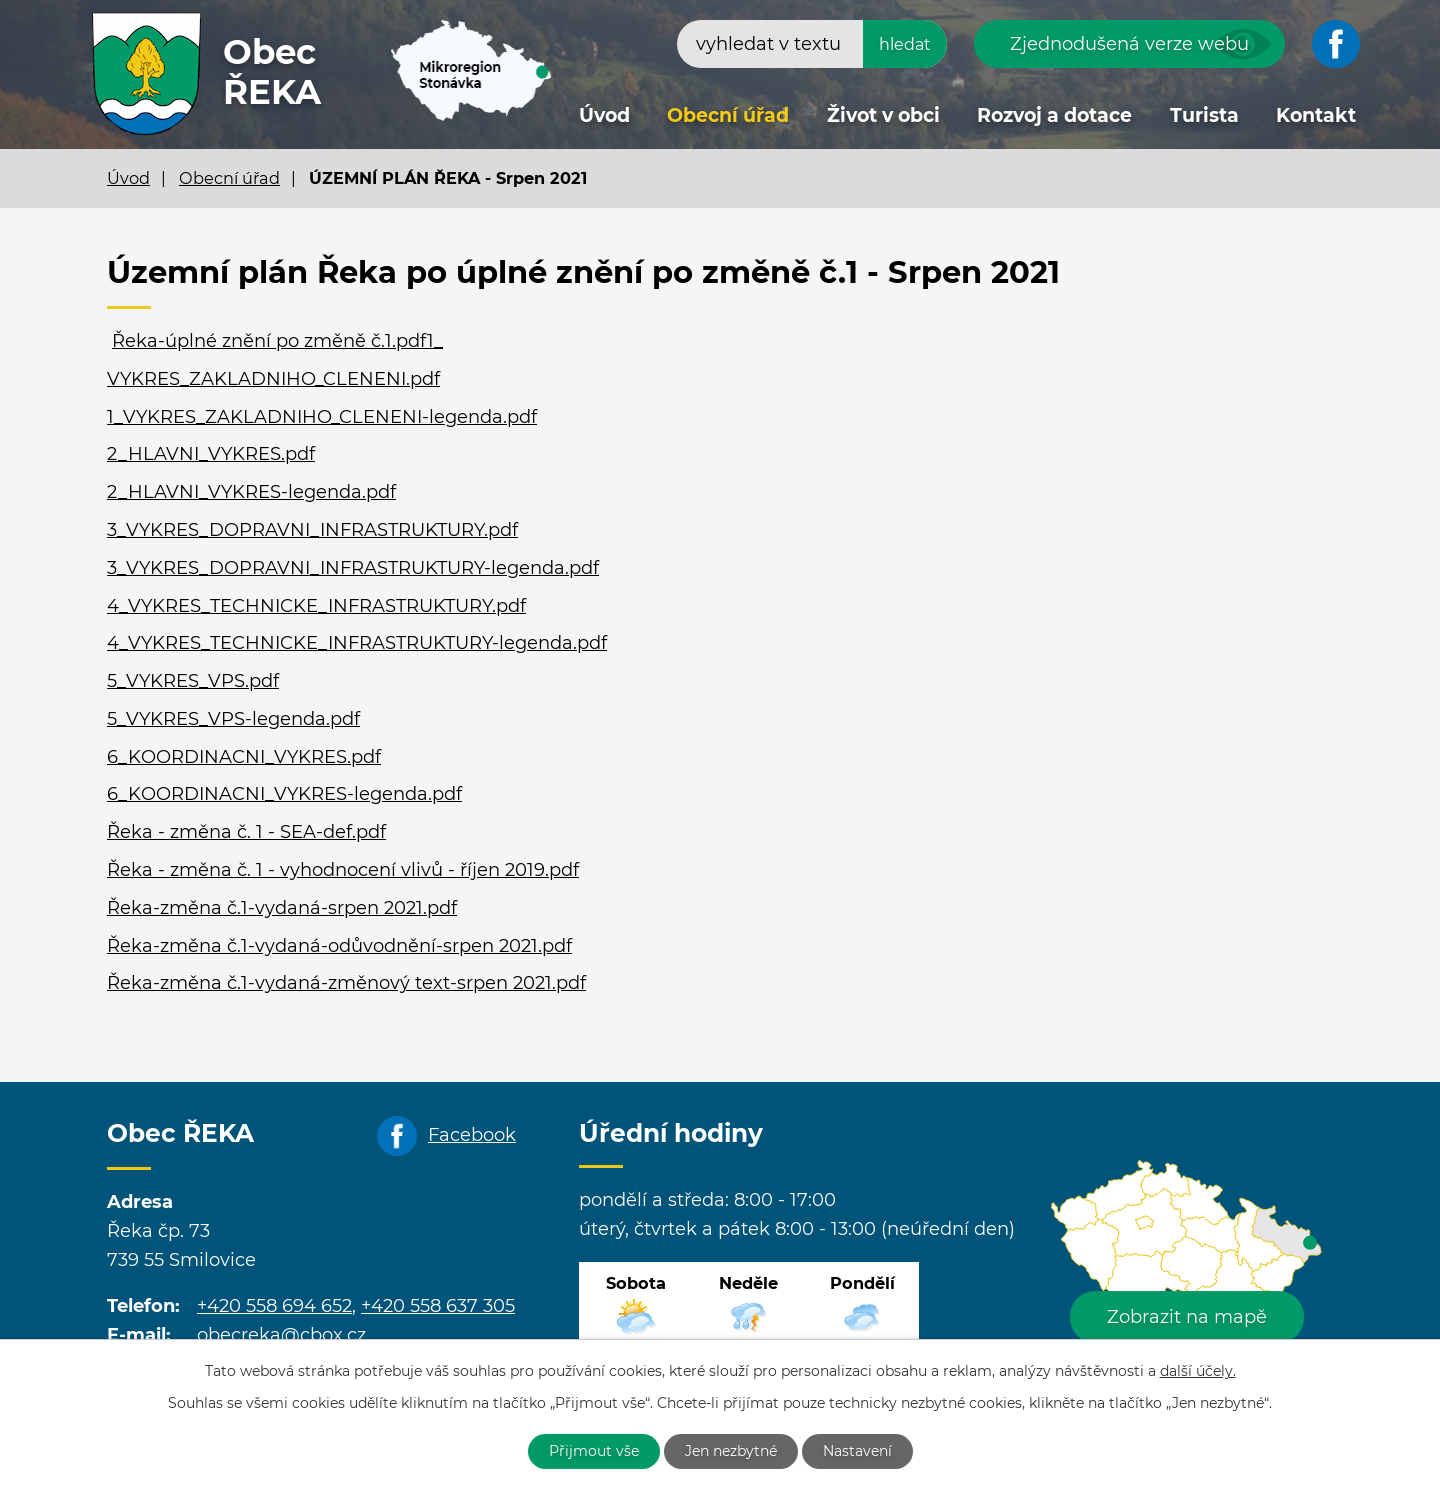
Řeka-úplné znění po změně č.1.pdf (269, 341)
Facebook (472, 1135)
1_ (435, 341)
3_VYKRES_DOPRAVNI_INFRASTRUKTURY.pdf (312, 530)
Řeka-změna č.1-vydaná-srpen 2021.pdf (282, 908)
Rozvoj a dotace (1054, 115)
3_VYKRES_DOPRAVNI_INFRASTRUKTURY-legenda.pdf (353, 568)
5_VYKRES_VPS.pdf (193, 681)
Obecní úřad (728, 115)
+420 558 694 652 (274, 1306)
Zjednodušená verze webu (1129, 44)
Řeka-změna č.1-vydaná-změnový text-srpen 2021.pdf (346, 983)
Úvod (604, 115)
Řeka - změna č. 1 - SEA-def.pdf (246, 832)
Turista (1204, 115)
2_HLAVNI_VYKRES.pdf (211, 454)
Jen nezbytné (731, 1451)
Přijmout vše (594, 1451)
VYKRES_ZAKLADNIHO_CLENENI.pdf (273, 379)
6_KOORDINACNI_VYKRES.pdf (244, 757)
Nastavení (857, 1451)
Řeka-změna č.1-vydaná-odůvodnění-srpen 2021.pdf (339, 946)
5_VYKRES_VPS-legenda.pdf (233, 719)
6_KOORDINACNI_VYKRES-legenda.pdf (284, 794)
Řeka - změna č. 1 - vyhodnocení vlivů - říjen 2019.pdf (343, 870)
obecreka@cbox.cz (281, 1335)
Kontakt (1316, 115)
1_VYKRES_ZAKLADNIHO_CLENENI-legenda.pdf (322, 417)
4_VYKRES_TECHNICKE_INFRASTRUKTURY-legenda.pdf (357, 643)
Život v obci (883, 115)
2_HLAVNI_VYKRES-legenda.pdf (251, 492)
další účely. (1198, 1371)
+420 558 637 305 (438, 1306)
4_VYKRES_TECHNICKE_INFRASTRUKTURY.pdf (316, 606)
